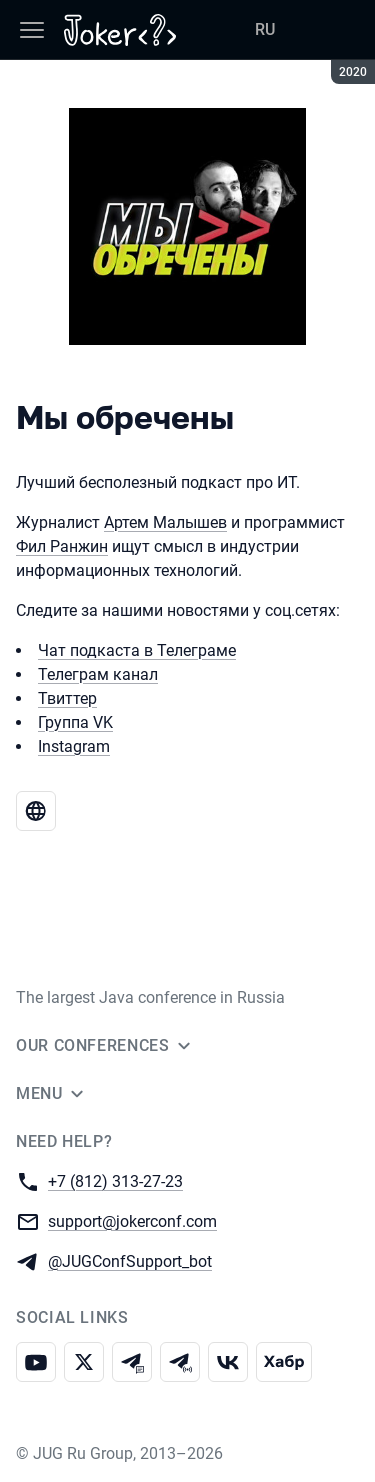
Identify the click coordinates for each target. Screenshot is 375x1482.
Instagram (74, 746)
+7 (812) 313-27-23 (115, 1180)
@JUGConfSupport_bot (130, 1260)
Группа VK (75, 722)
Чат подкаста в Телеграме (137, 650)
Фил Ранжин (62, 546)
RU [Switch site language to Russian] (265, 29)
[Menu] (32, 30)
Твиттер (67, 698)
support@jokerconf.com (132, 1220)
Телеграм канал (98, 674)
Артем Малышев (165, 522)
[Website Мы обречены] (36, 811)
